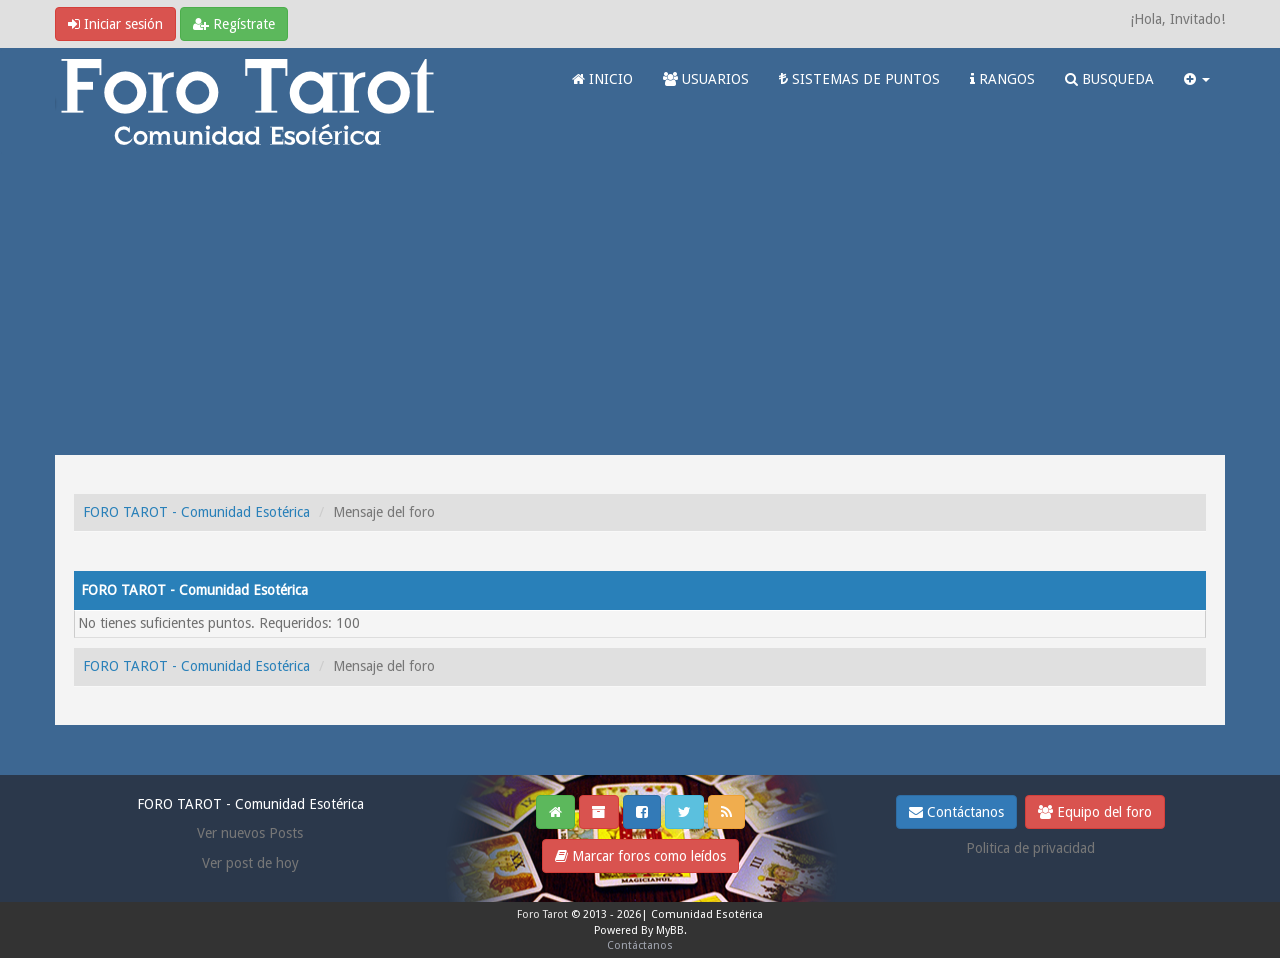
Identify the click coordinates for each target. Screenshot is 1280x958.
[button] (1197, 79)
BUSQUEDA (1109, 79)
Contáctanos (956, 812)
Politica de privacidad (1030, 848)
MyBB (670, 930)
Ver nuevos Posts (250, 833)
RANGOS (1002, 79)
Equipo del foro (1095, 812)
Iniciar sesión (115, 24)
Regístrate (234, 24)
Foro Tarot (542, 914)
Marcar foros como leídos (640, 856)
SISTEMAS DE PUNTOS (859, 79)
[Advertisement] (640, 305)
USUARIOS (706, 79)
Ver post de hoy (250, 863)
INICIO (602, 79)
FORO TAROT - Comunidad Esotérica (196, 512)
